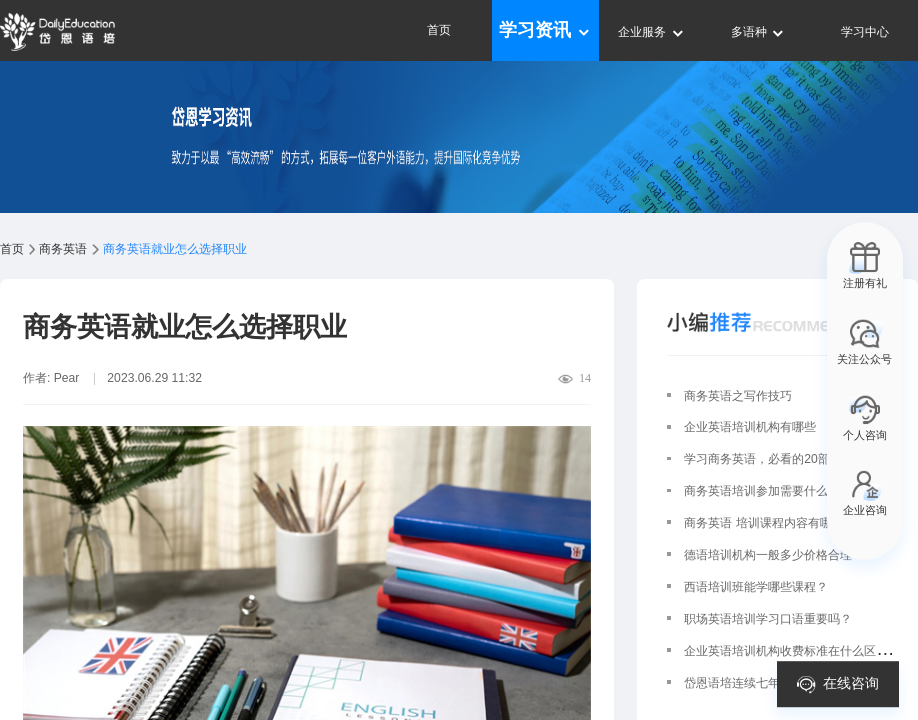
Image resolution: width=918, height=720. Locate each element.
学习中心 (865, 32)
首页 (439, 30)
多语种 (758, 32)
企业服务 (651, 32)
